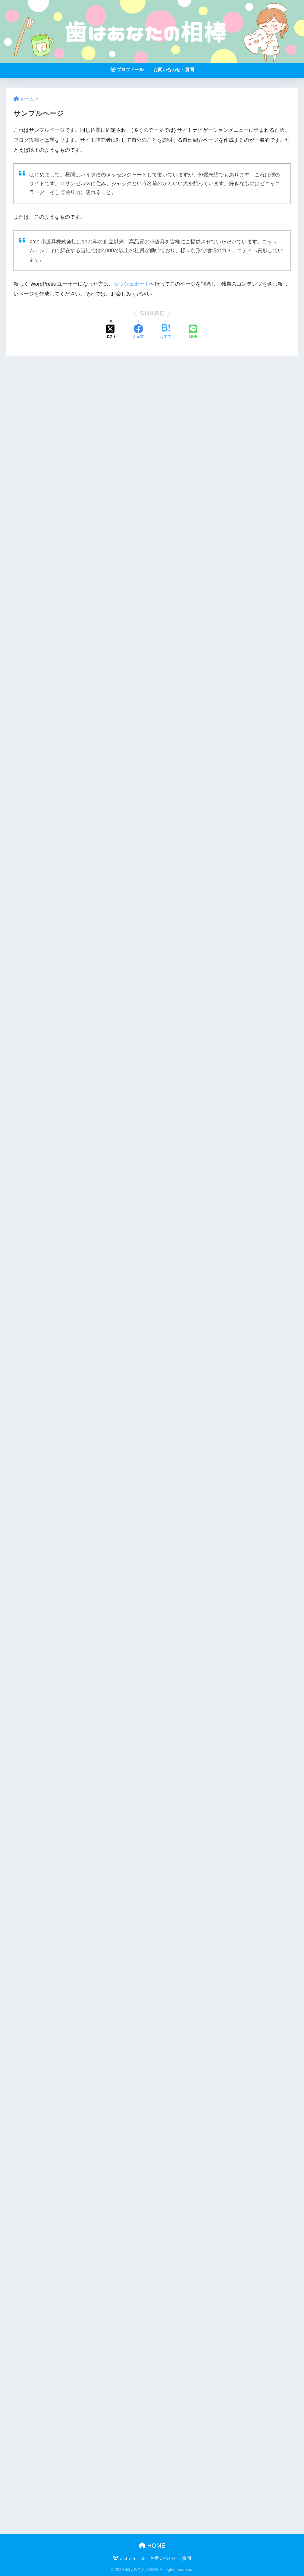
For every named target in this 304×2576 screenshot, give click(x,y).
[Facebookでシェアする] (138, 332)
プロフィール (127, 69)
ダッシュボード (131, 284)
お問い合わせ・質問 (173, 69)
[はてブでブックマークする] (165, 332)
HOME (152, 2545)
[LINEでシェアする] (193, 332)
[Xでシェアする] (110, 332)
